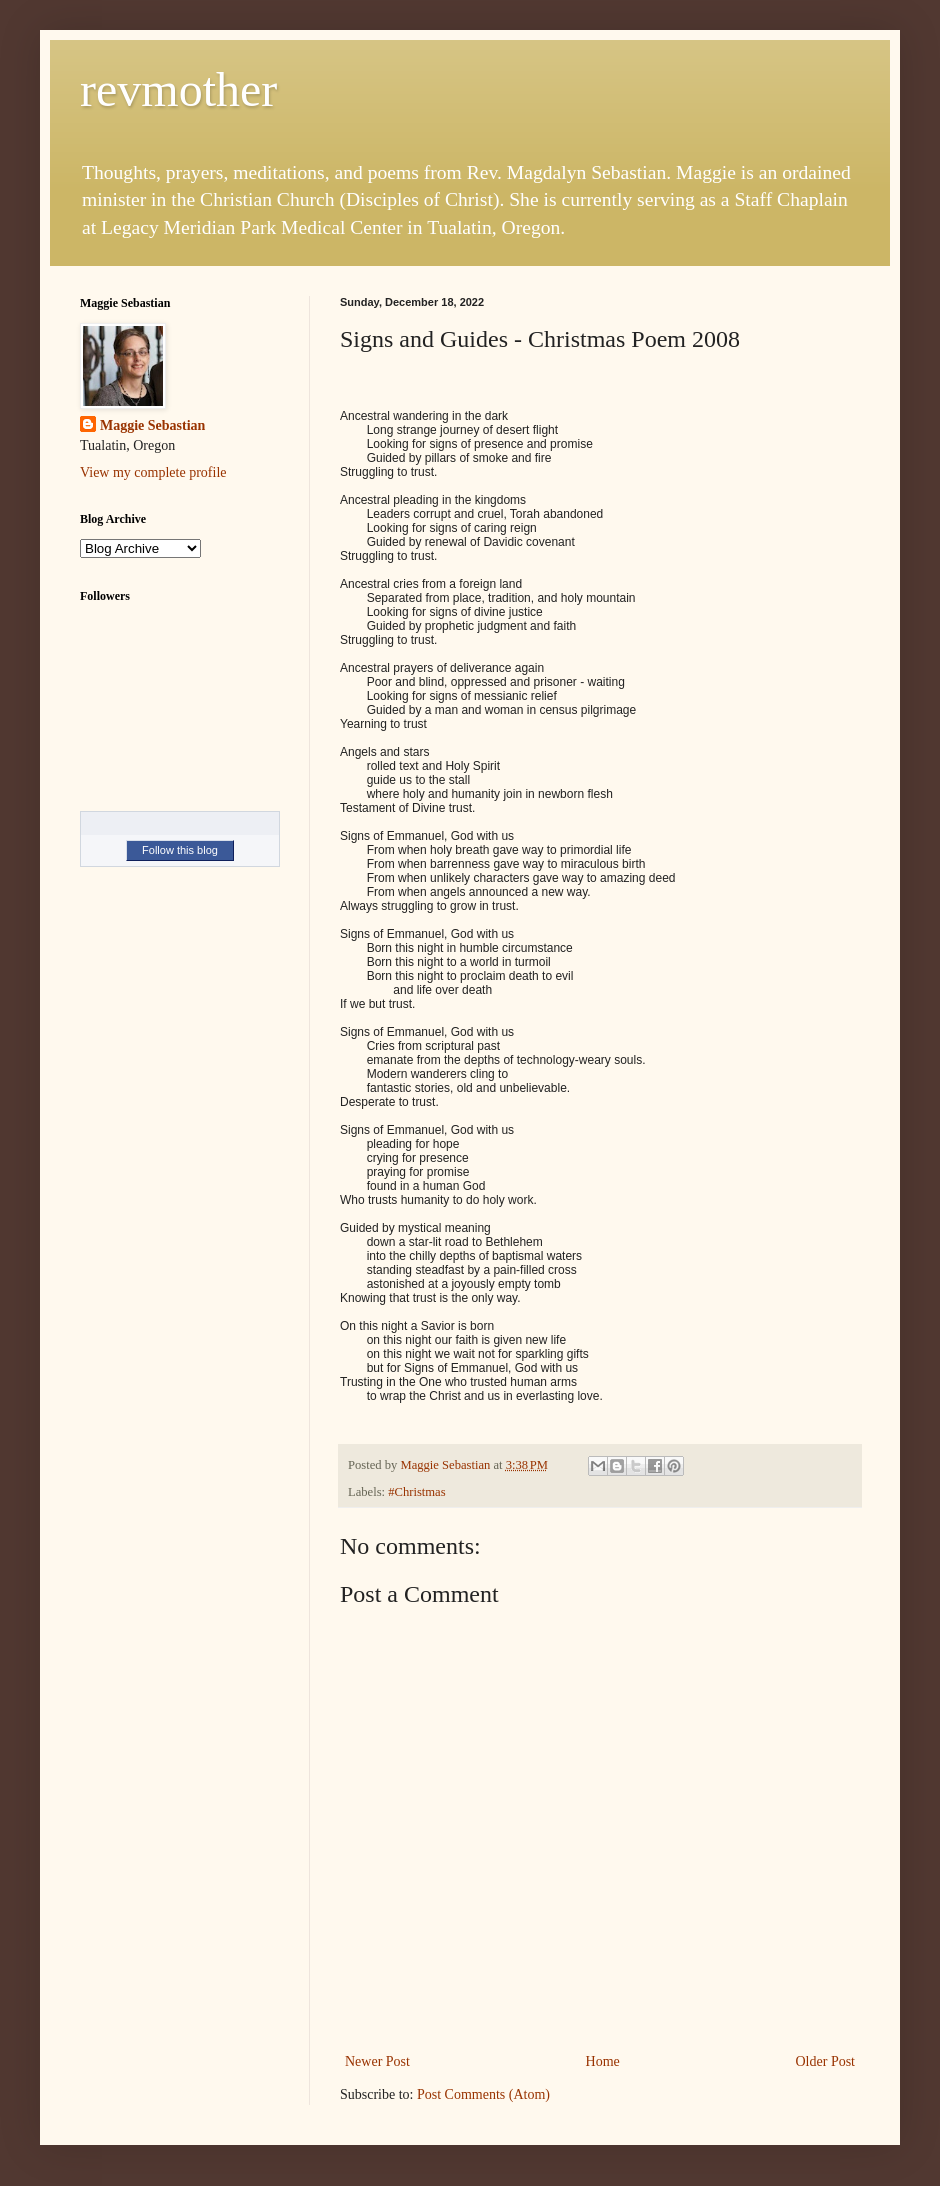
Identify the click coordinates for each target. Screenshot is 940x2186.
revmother (178, 89)
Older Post (826, 2061)
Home (603, 2061)
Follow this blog (180, 850)
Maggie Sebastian (152, 425)
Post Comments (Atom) (483, 2094)
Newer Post (377, 2061)
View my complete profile (153, 472)
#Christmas (416, 1492)
